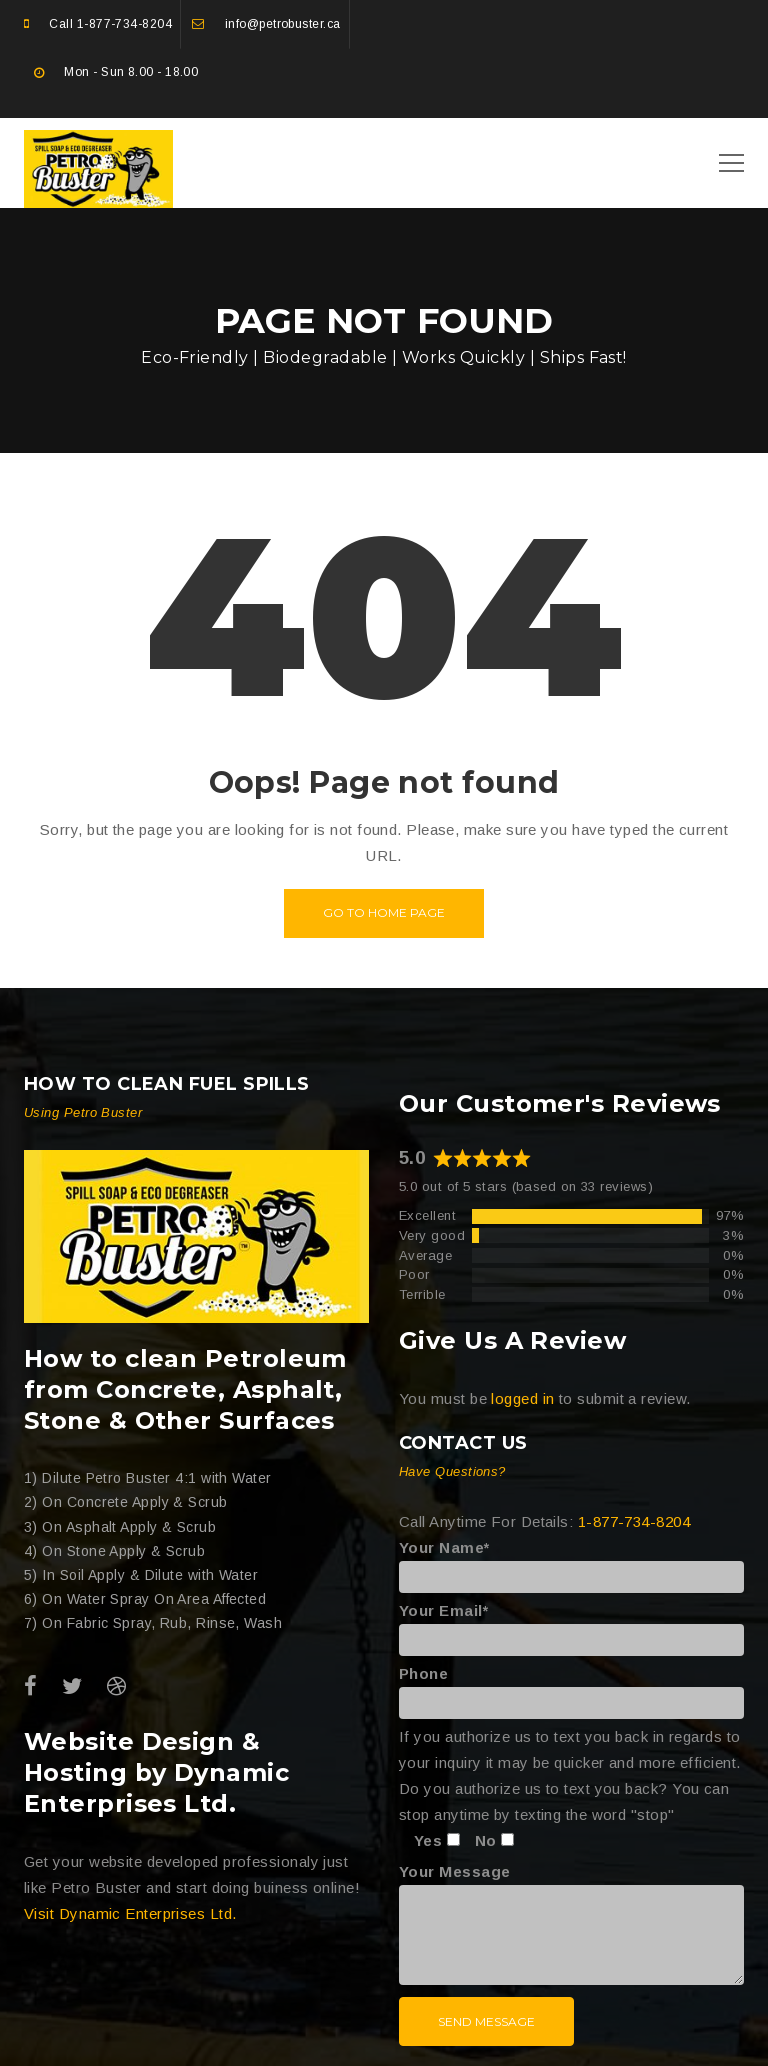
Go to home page (384, 912)
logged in (522, 1398)
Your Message (571, 1925)
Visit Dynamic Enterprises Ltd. (130, 1913)
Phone (571, 1688)
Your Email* (571, 1625)
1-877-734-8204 (124, 24)
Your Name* (571, 1562)
